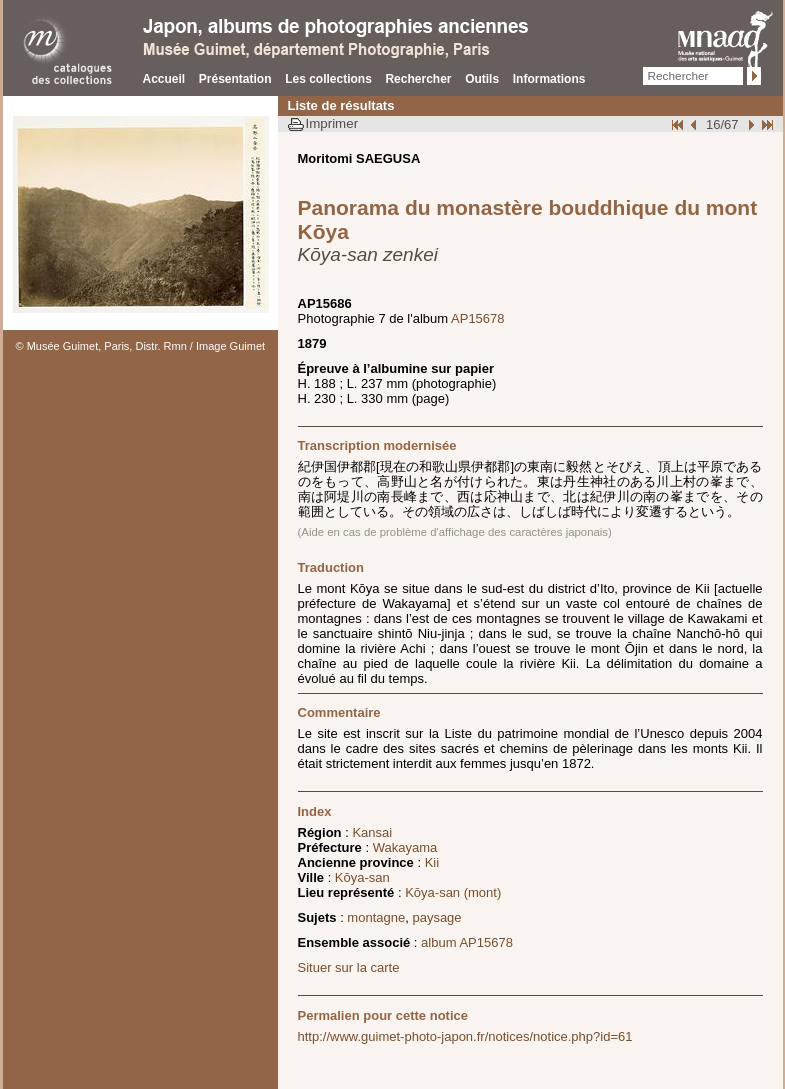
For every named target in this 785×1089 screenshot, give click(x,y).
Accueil (164, 79)
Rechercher (418, 79)
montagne (376, 917)
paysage (436, 917)
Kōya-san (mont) (453, 892)
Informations (549, 79)
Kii (432, 862)
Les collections (328, 79)
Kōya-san (362, 877)
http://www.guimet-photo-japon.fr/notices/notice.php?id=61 (465, 1036)
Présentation (235, 79)
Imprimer (332, 123)
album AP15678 (467, 942)
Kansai (372, 832)
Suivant (749, 124)
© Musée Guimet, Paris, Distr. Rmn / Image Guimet (141, 346)
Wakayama (405, 847)
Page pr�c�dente (696, 124)
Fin (766, 124)
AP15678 (478, 318)
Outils (482, 79)
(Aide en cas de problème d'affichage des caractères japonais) (455, 532)
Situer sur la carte (349, 967)
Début (679, 124)
